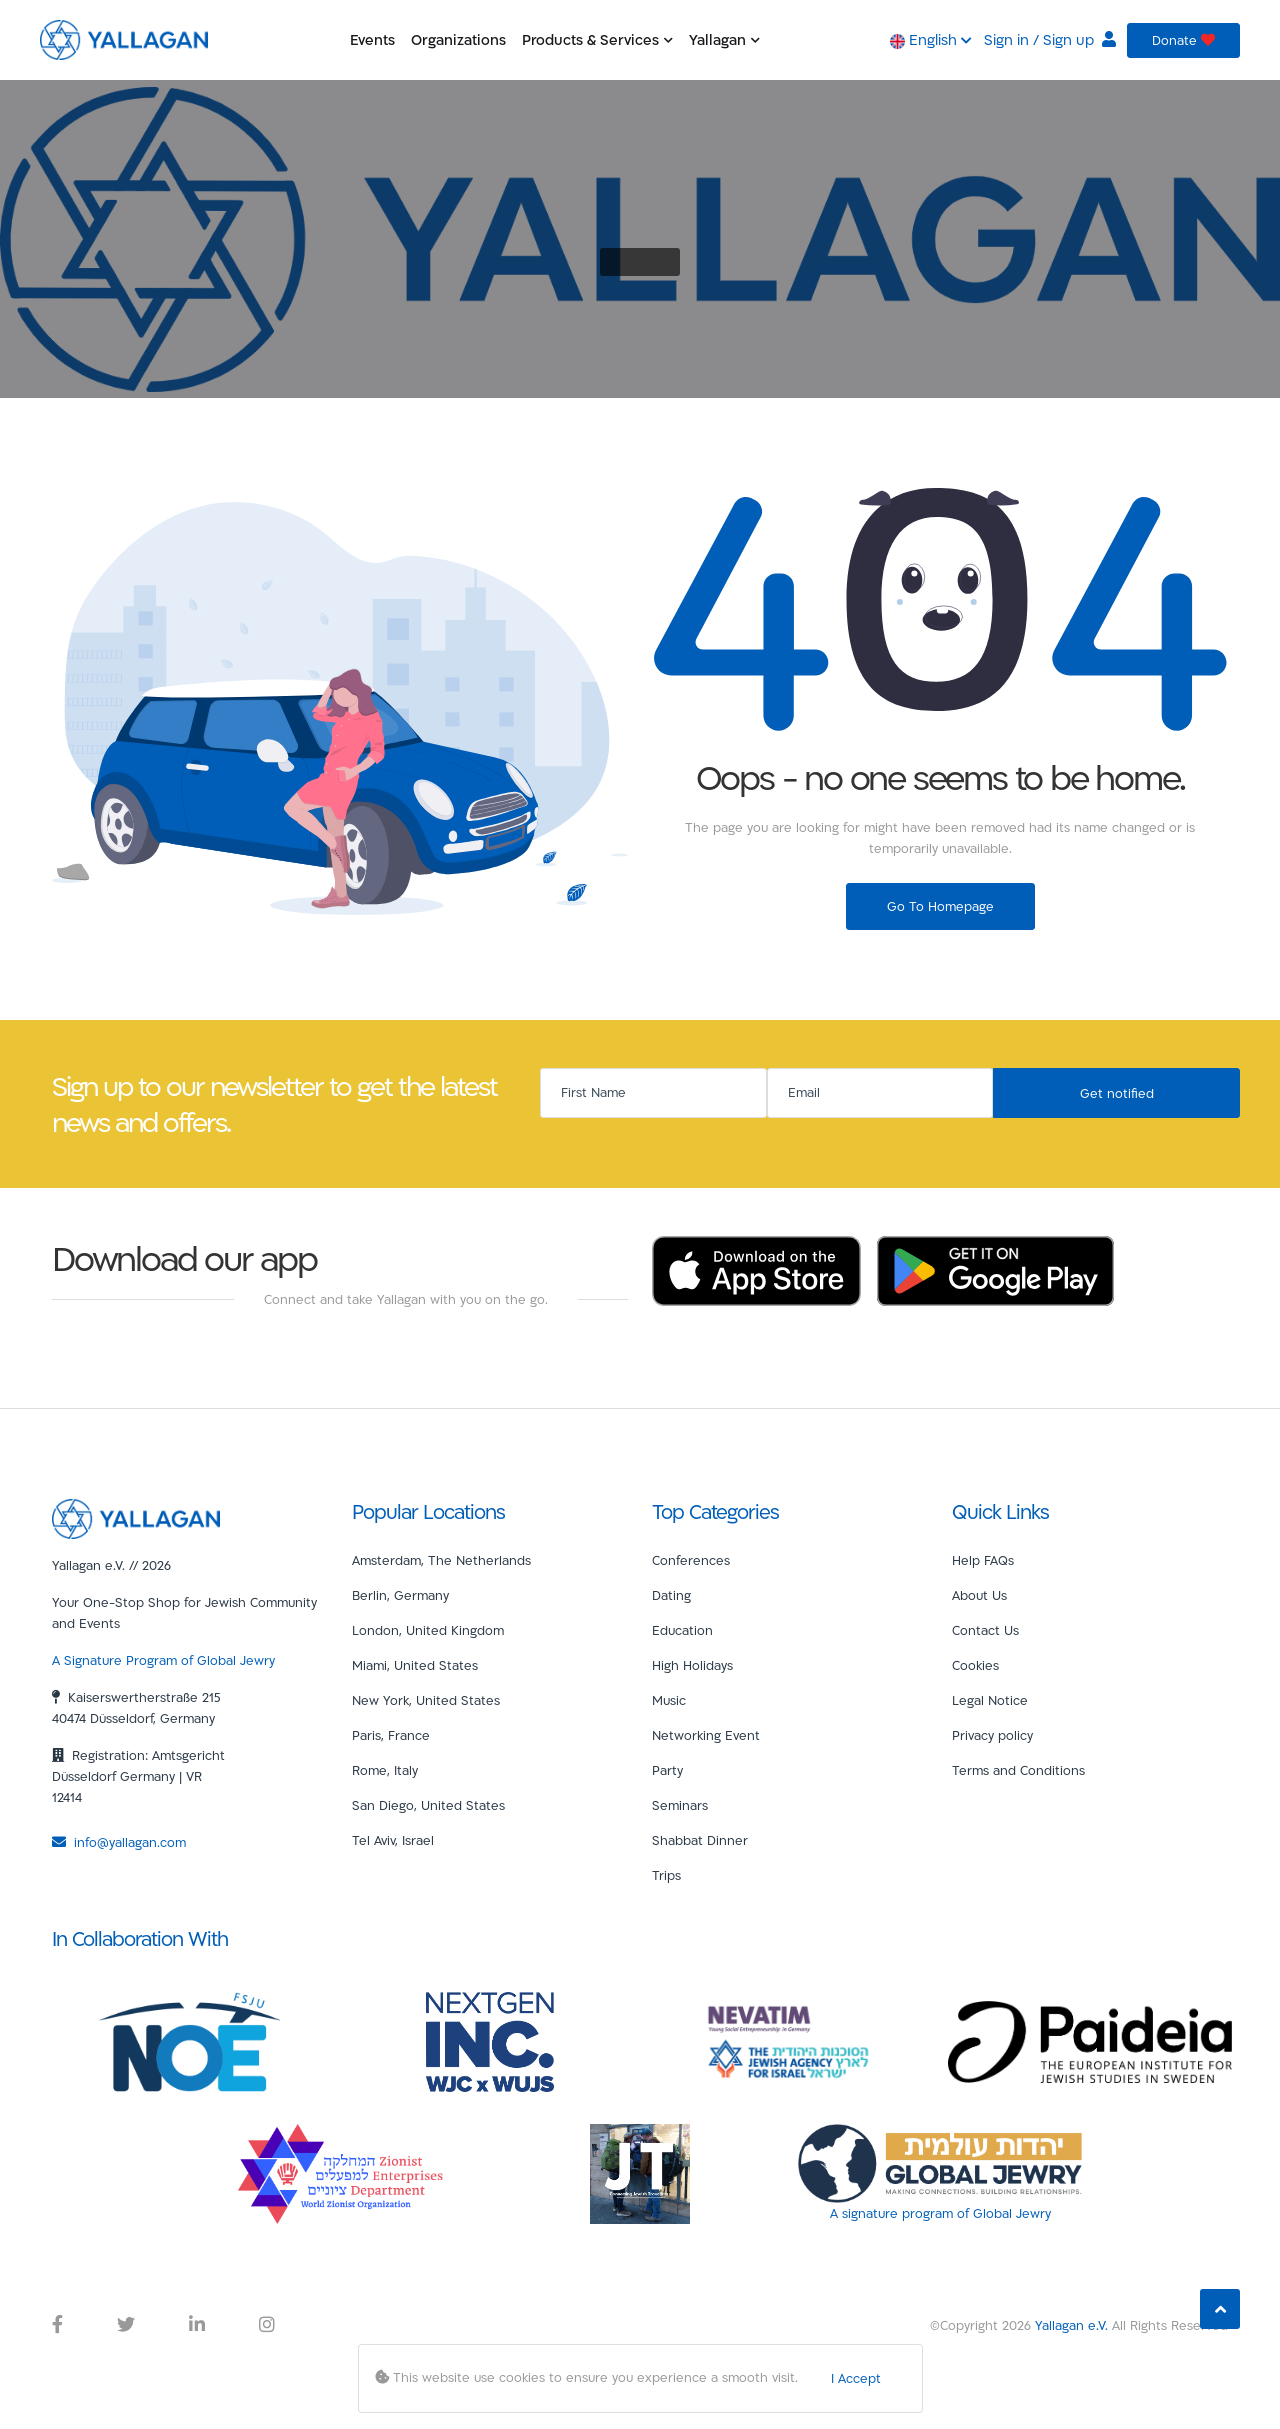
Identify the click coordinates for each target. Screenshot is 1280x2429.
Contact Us (985, 1630)
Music (669, 1700)
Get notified (1117, 1093)
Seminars (680, 1805)
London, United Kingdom (428, 1630)
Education (682, 1630)
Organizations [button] (458, 39)
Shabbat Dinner (700, 1840)
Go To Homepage (940, 906)
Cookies (975, 1665)
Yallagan (724, 39)
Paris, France (391, 1735)
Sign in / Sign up (1050, 39)
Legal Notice (990, 1700)
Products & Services (597, 39)
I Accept (856, 2378)
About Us (979, 1595)
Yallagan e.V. (1071, 2325)
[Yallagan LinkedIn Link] (197, 2325)
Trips (666, 1875)
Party (667, 1770)
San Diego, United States (428, 1805)
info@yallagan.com (119, 1842)
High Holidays (692, 1665)
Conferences (691, 1560)
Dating (671, 1595)
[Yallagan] (136, 1517)
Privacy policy (992, 1735)
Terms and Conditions (1018, 1770)
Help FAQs (983, 1560)
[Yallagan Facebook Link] (57, 2325)
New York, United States (426, 1700)
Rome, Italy (385, 1770)
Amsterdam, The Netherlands (441, 1560)
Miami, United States (415, 1665)
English (931, 39)
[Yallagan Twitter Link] (126, 2325)
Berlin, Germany (400, 1595)
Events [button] (372, 39)
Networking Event (706, 1735)
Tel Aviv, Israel (393, 1840)
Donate (1183, 40)
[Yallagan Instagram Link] (267, 2325)
